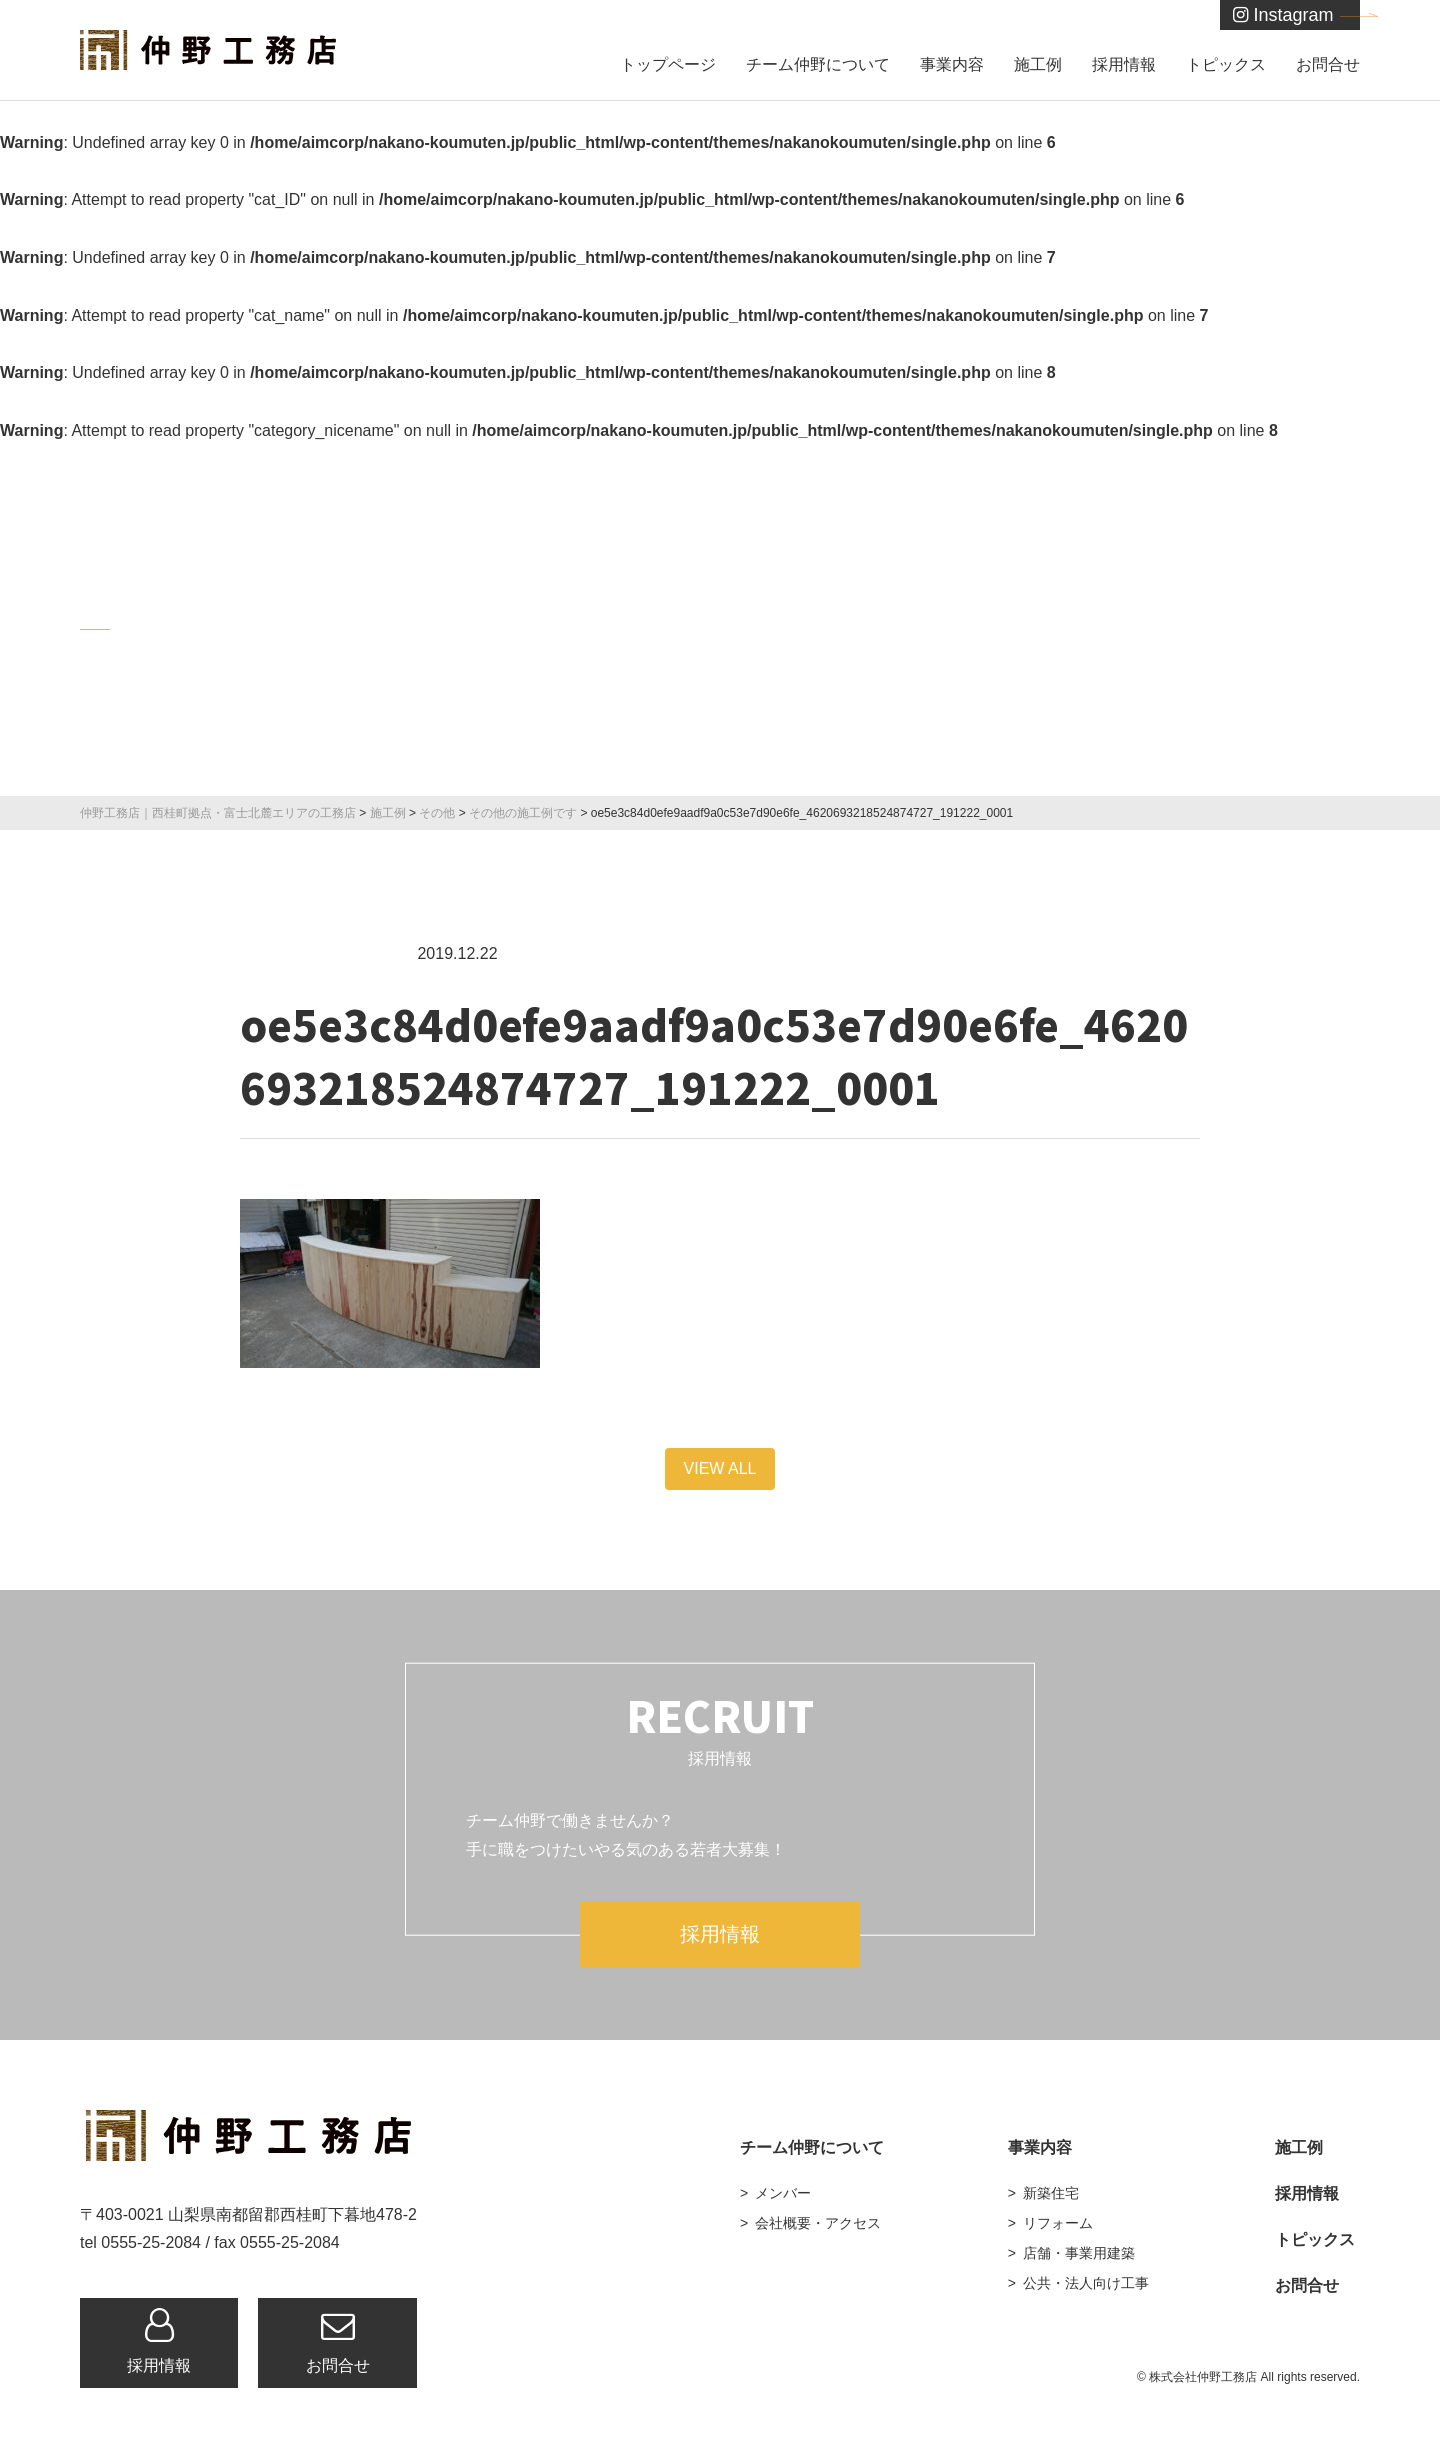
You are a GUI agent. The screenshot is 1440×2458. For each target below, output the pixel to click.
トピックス (1226, 64)
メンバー (783, 2193)
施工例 (1038, 64)
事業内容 (952, 64)
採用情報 (1124, 64)
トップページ (668, 64)
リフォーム (1058, 2223)
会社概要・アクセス (818, 2223)
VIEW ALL (720, 1468)
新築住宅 (1051, 2193)
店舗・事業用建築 (1079, 2253)
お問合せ (1328, 64)
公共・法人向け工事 (1086, 2283)
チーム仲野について (818, 64)
